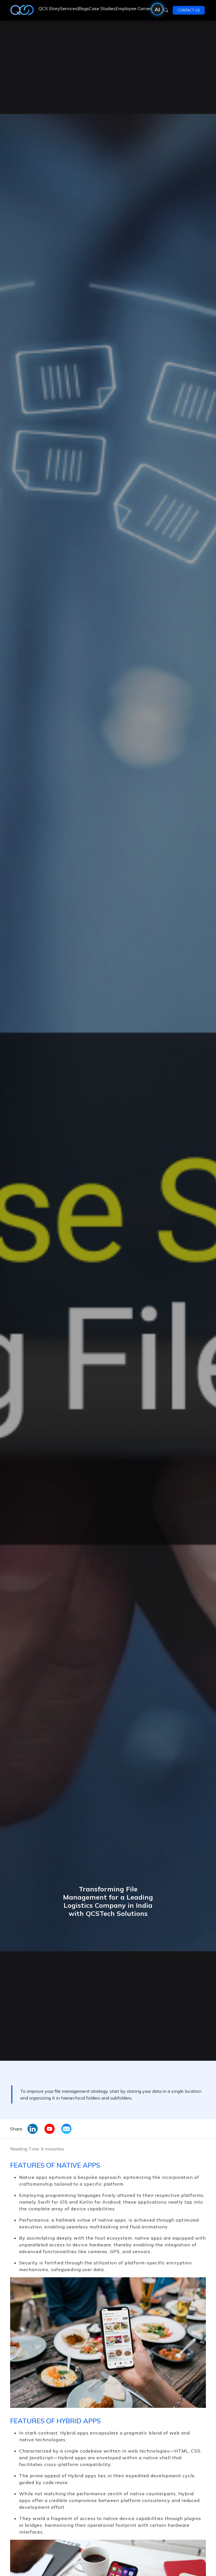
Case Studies (102, 8)
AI (157, 9)
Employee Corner (133, 8)
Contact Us (188, 10)
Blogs (83, 8)
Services (68, 8)
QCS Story (49, 8)
